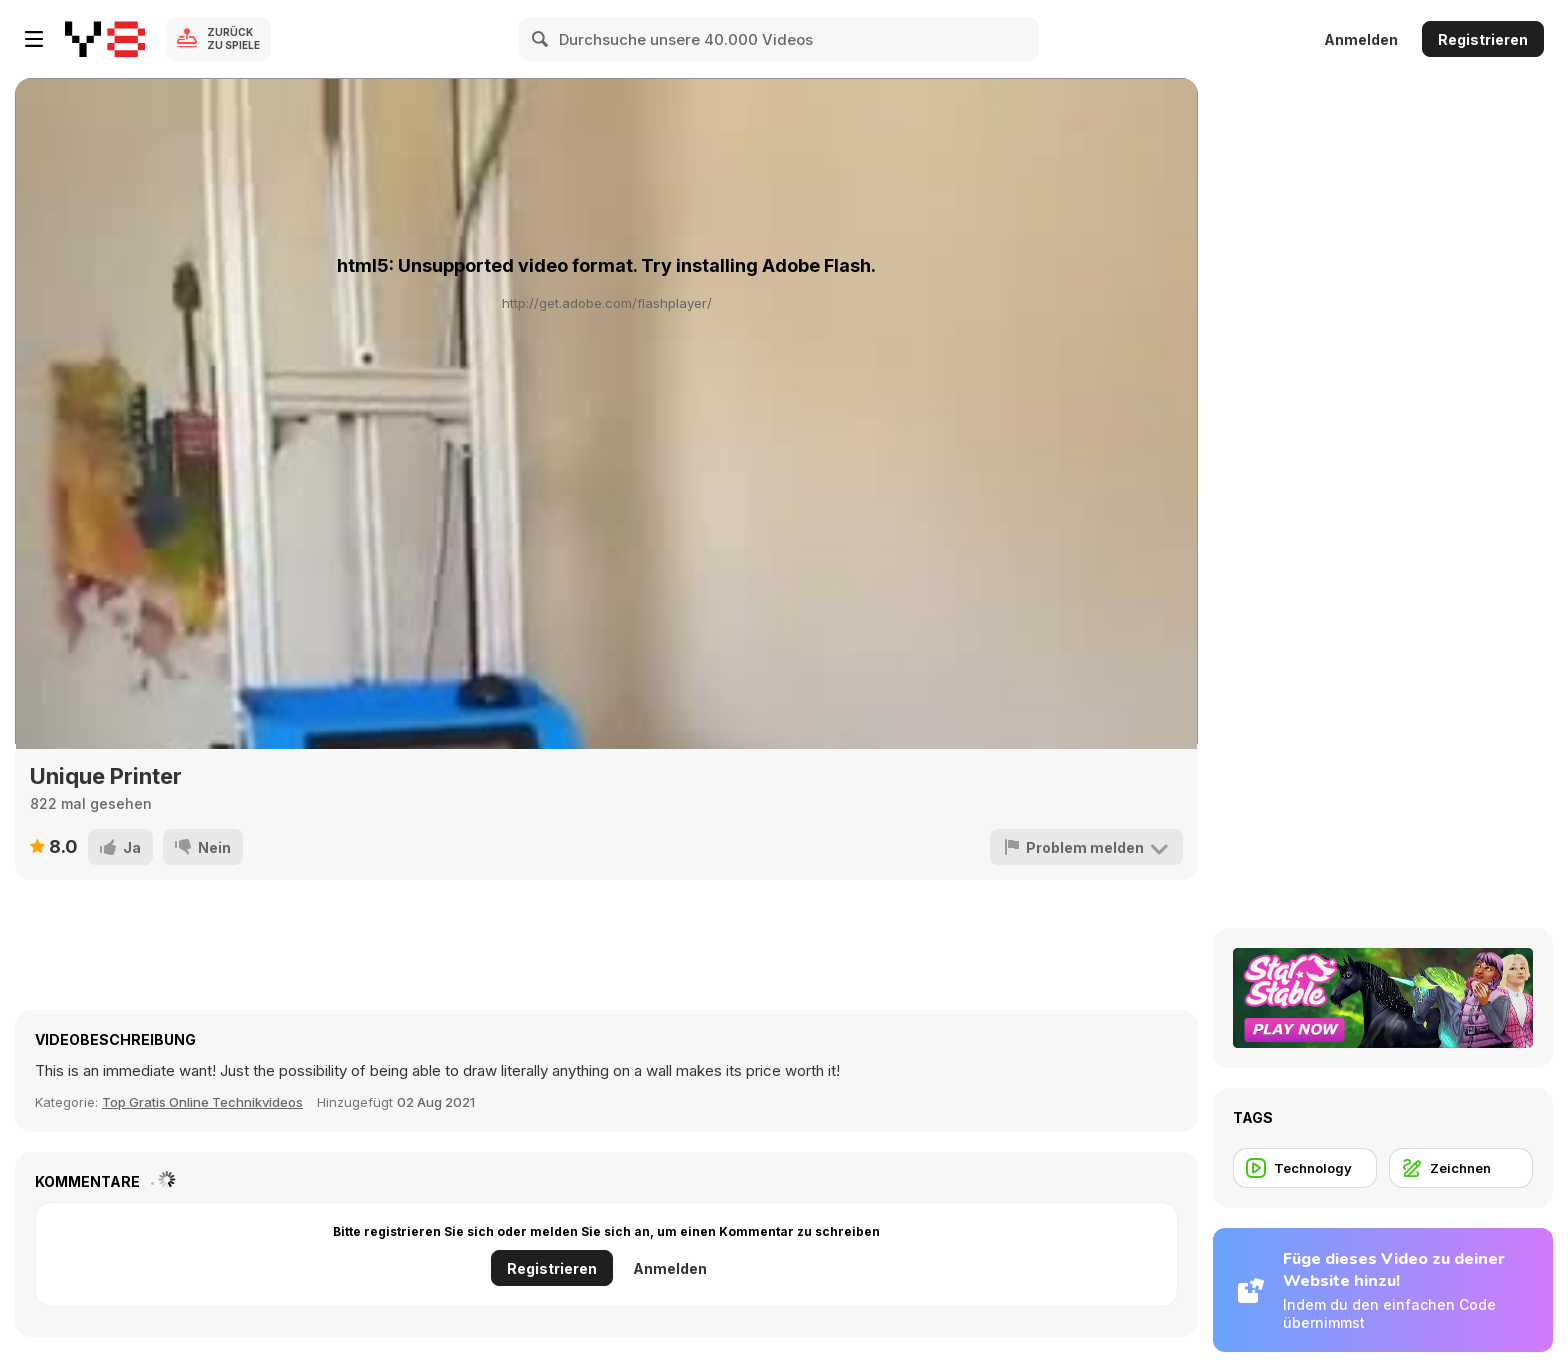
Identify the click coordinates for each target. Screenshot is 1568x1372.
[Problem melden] (1086, 847)
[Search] (541, 39)
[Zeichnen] (1461, 1168)
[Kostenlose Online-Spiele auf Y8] (105, 39)
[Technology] (1305, 1168)
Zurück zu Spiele (233, 38)
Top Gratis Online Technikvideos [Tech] (202, 1102)
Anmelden (1361, 39)
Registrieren (1483, 39)
